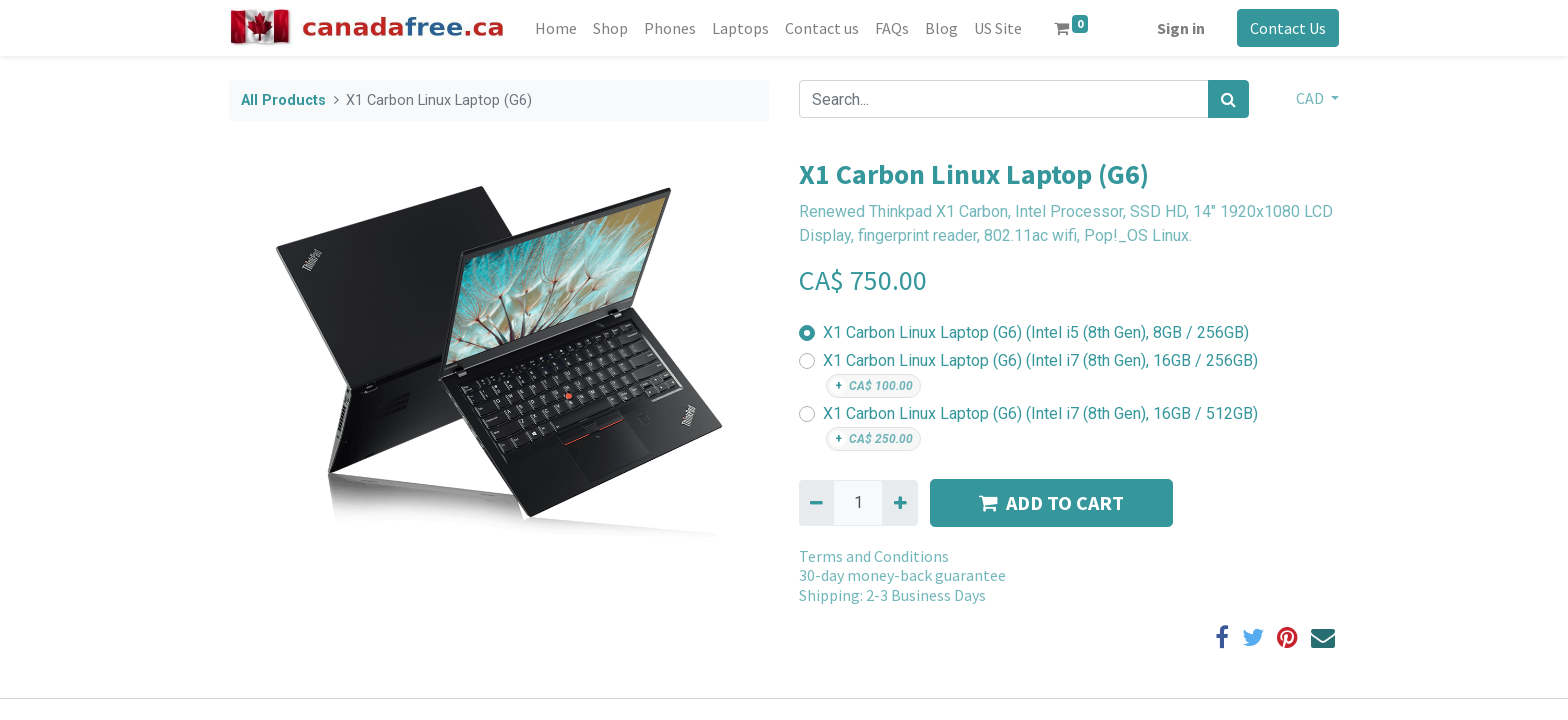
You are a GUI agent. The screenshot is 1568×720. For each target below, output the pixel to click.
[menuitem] (556, 28)
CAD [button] (1311, 98)
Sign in (1181, 28)
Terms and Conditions (874, 556)
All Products (283, 100)
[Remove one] (816, 503)
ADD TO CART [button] (1051, 502)
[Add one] (899, 503)
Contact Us (1288, 28)
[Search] (1228, 99)
